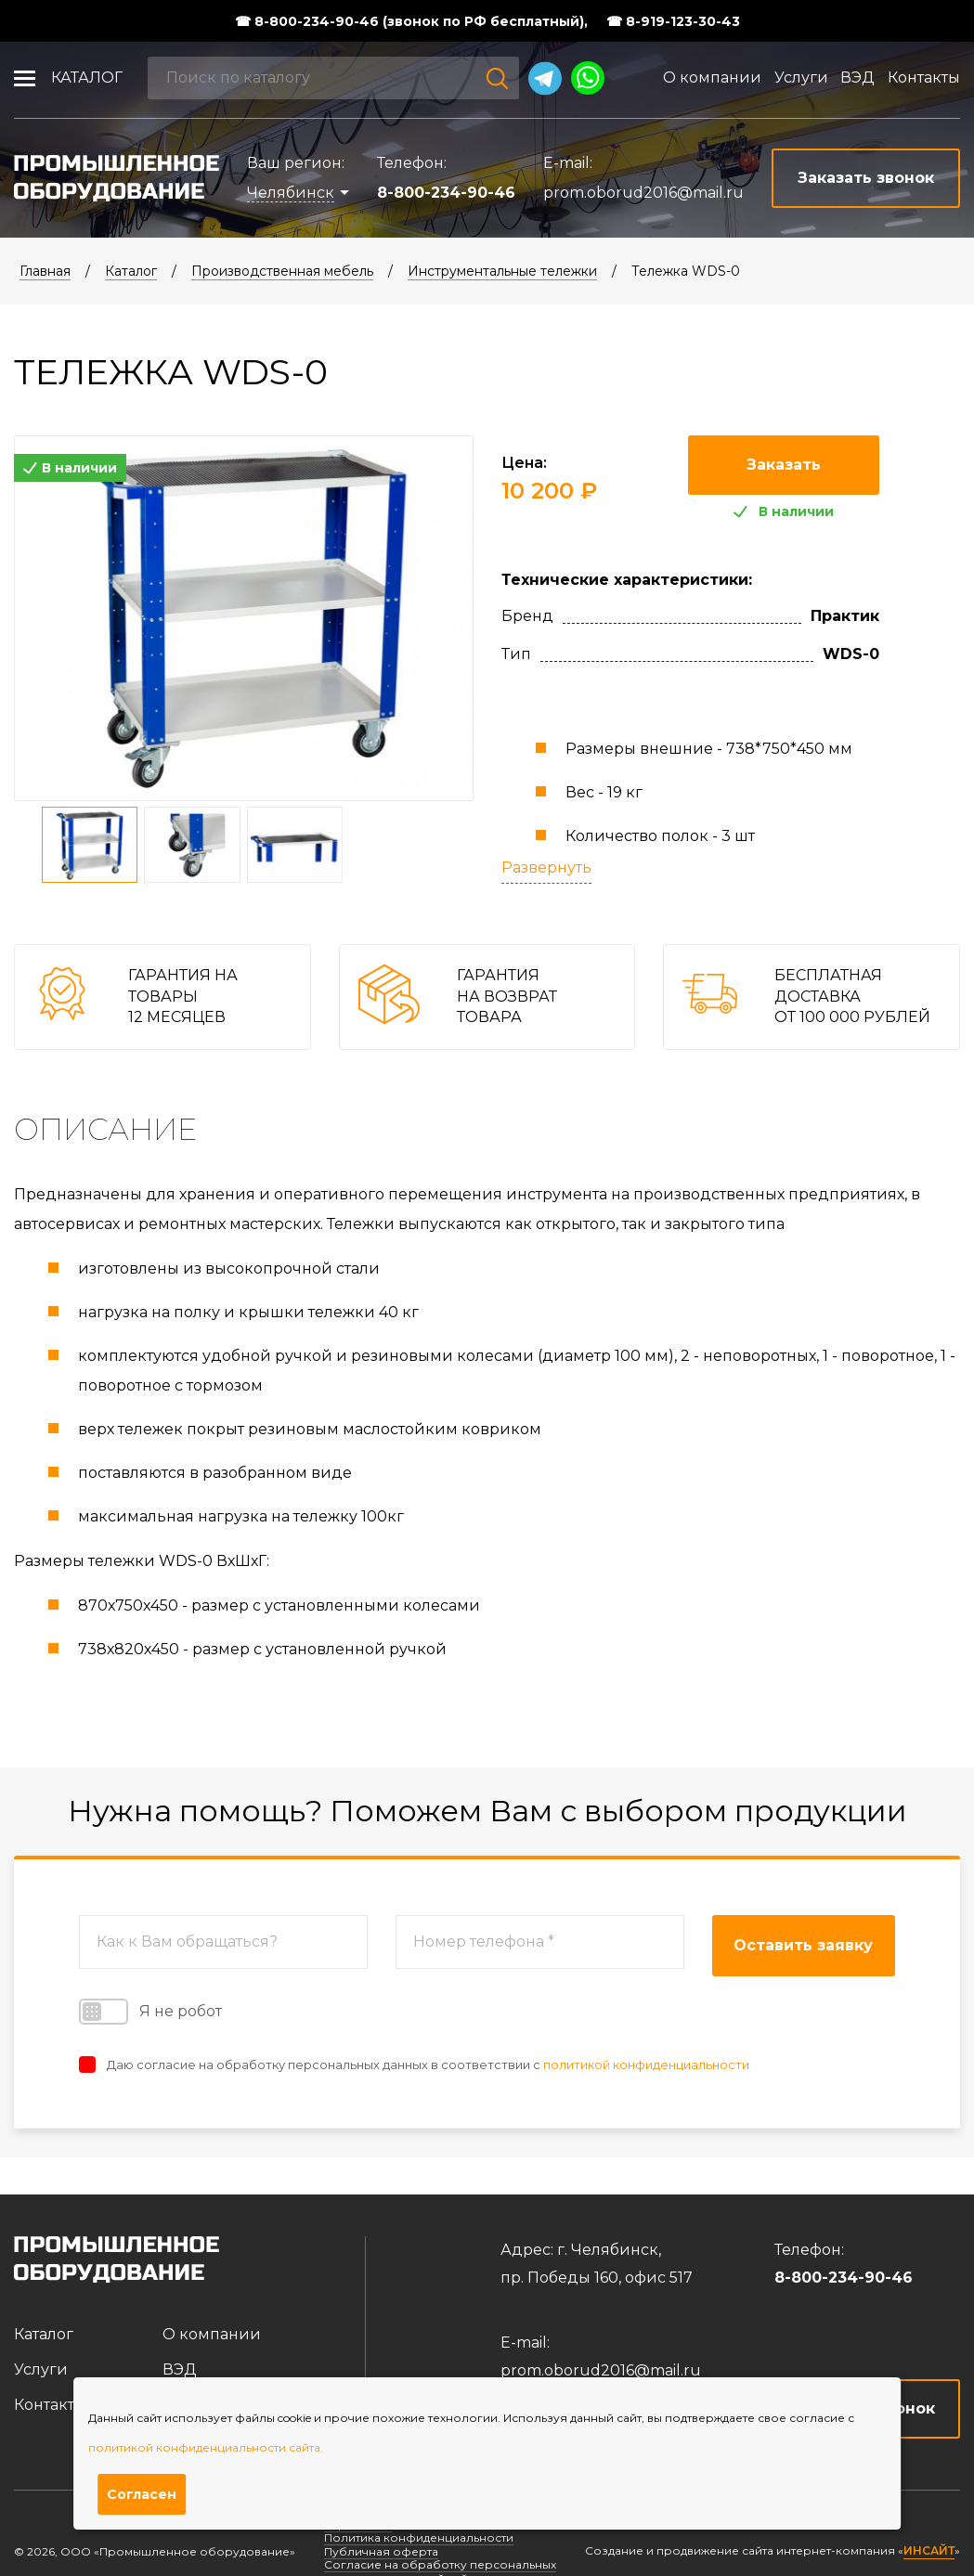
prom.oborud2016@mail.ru (643, 192)
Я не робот (150, 2012)
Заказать (784, 464)
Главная (45, 271)
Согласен (141, 2494)
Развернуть (546, 867)
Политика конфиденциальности (418, 2537)
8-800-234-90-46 (446, 192)
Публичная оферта (381, 2551)
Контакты (924, 77)
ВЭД (857, 77)
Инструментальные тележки (502, 271)
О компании (712, 77)
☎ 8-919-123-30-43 (673, 21)
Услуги (801, 77)
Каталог (87, 77)
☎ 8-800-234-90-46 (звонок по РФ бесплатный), (411, 21)
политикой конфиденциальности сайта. (205, 2447)
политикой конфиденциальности (646, 2064)
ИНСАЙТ (929, 2550)
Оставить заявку (803, 1945)
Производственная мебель (282, 271)
